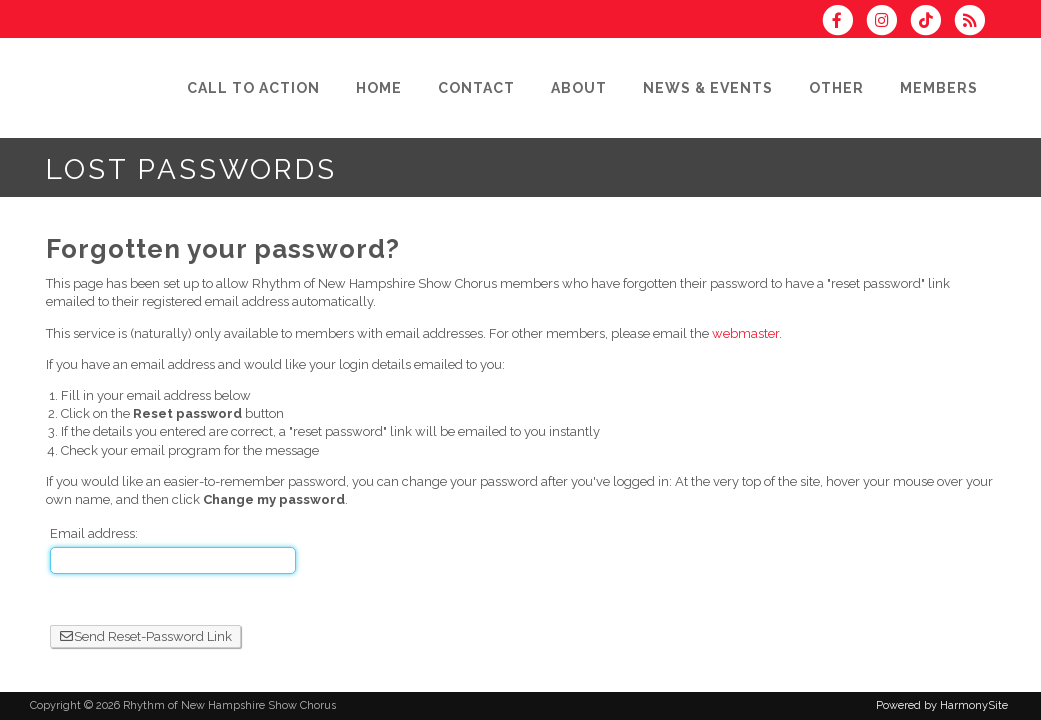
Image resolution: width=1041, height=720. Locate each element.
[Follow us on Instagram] (888, 22)
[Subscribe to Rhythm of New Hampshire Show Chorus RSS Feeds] (974, 22)
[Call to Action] (253, 88)
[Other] (836, 88)
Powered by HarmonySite (942, 705)
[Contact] (476, 88)
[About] (579, 88)
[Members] (939, 88)
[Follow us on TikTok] (932, 22)
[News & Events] (708, 88)
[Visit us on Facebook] (844, 22)
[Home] (379, 88)
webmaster (745, 333)
